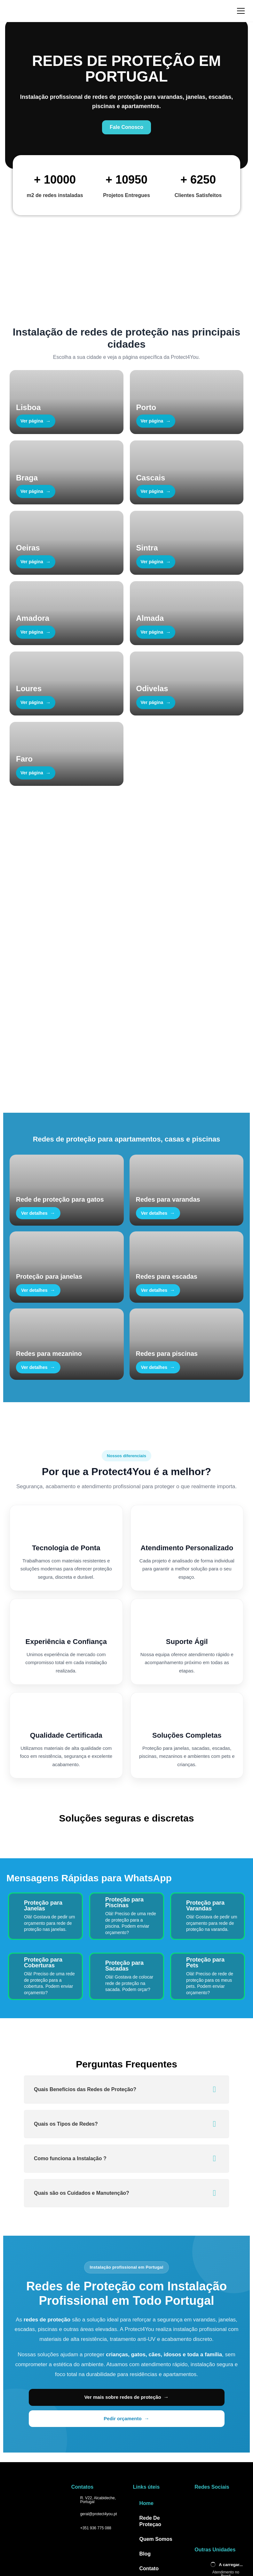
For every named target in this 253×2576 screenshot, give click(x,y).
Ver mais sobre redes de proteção (85, 2326)
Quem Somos (155, 2447)
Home (146, 2411)
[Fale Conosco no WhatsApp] (126, 94)
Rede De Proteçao (150, 2429)
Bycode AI (186, 2516)
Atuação (149, 2491)
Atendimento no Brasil (225, 2482)
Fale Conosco (34, 991)
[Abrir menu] (241, 11)
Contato (149, 2476)
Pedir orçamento (175, 2326)
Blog (145, 2461)
